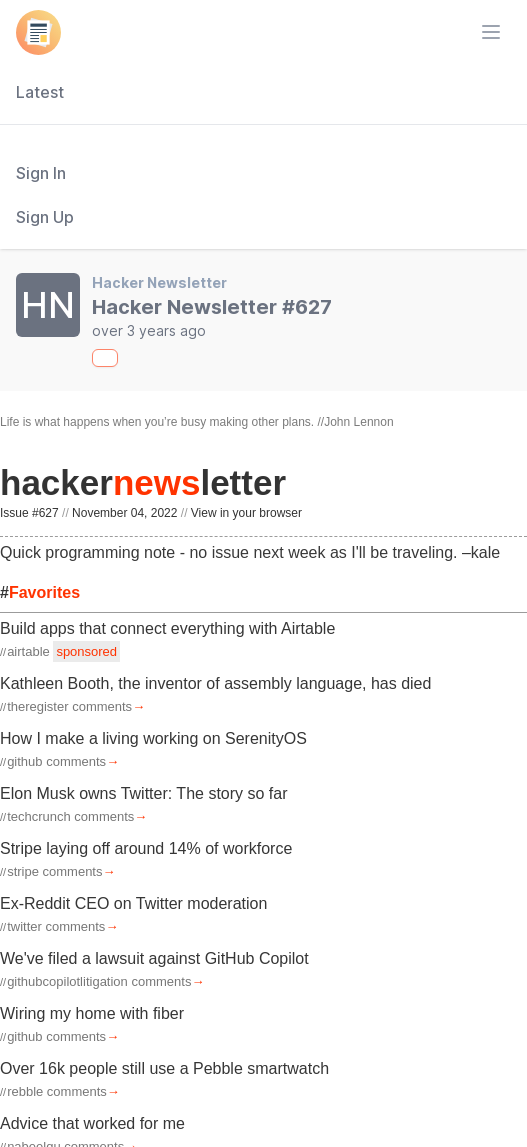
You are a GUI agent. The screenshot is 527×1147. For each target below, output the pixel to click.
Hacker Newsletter (159, 282)
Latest (40, 92)
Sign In (41, 173)
